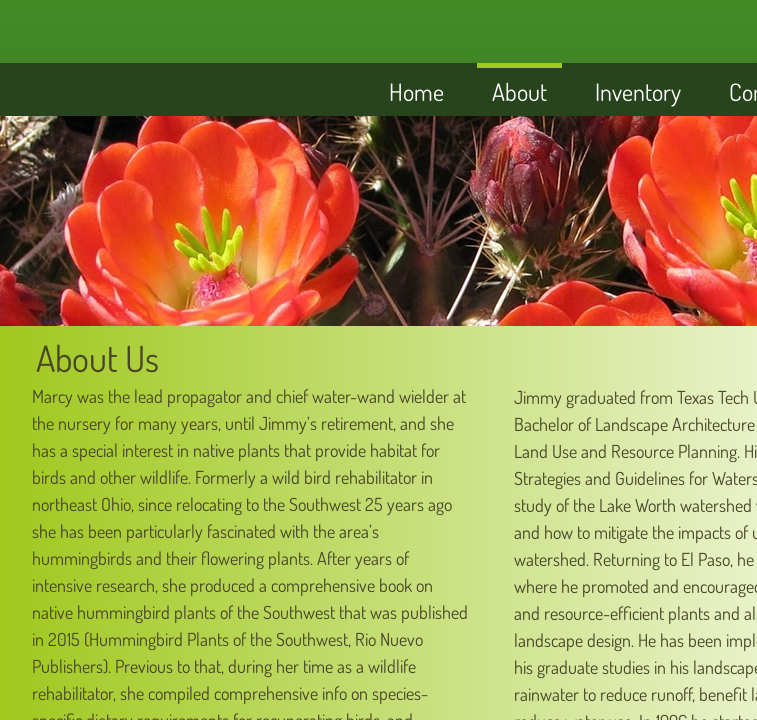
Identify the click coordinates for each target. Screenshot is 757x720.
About (519, 91)
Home (416, 91)
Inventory (638, 91)
